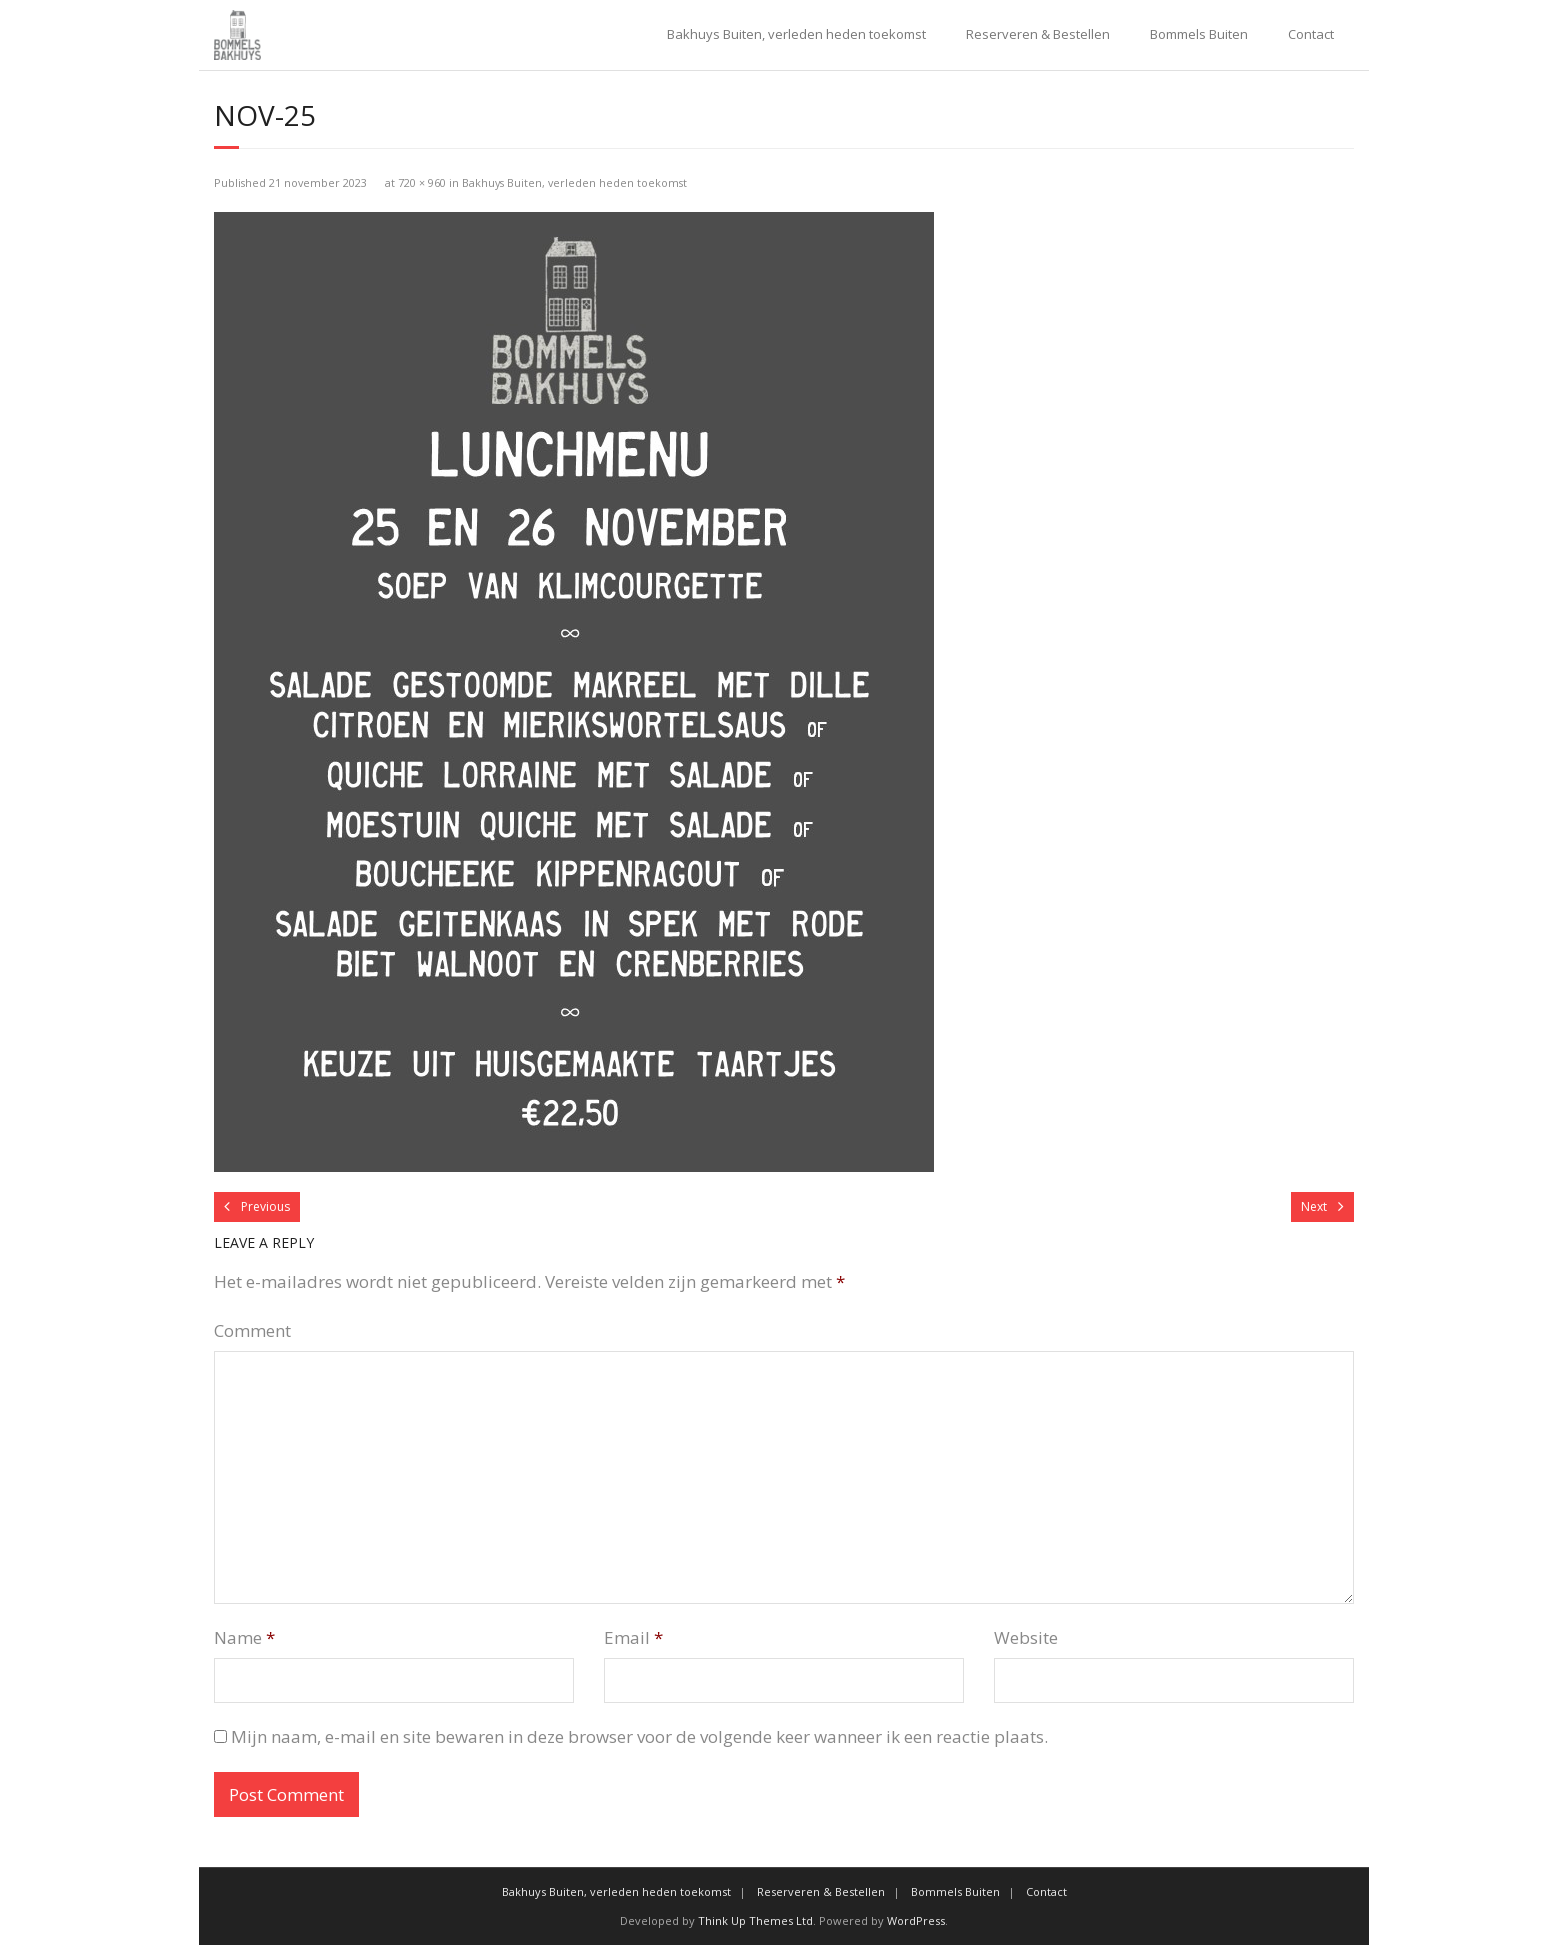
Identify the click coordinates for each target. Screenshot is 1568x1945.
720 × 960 (422, 182)
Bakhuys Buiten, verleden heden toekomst (796, 34)
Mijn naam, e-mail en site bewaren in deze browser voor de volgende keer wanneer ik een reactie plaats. (639, 1736)
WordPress (916, 1920)
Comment (252, 1330)
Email (633, 1637)
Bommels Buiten (1199, 34)
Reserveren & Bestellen (1038, 34)
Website (1026, 1637)
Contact (1311, 34)
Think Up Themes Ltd (755, 1920)
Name (244, 1637)
